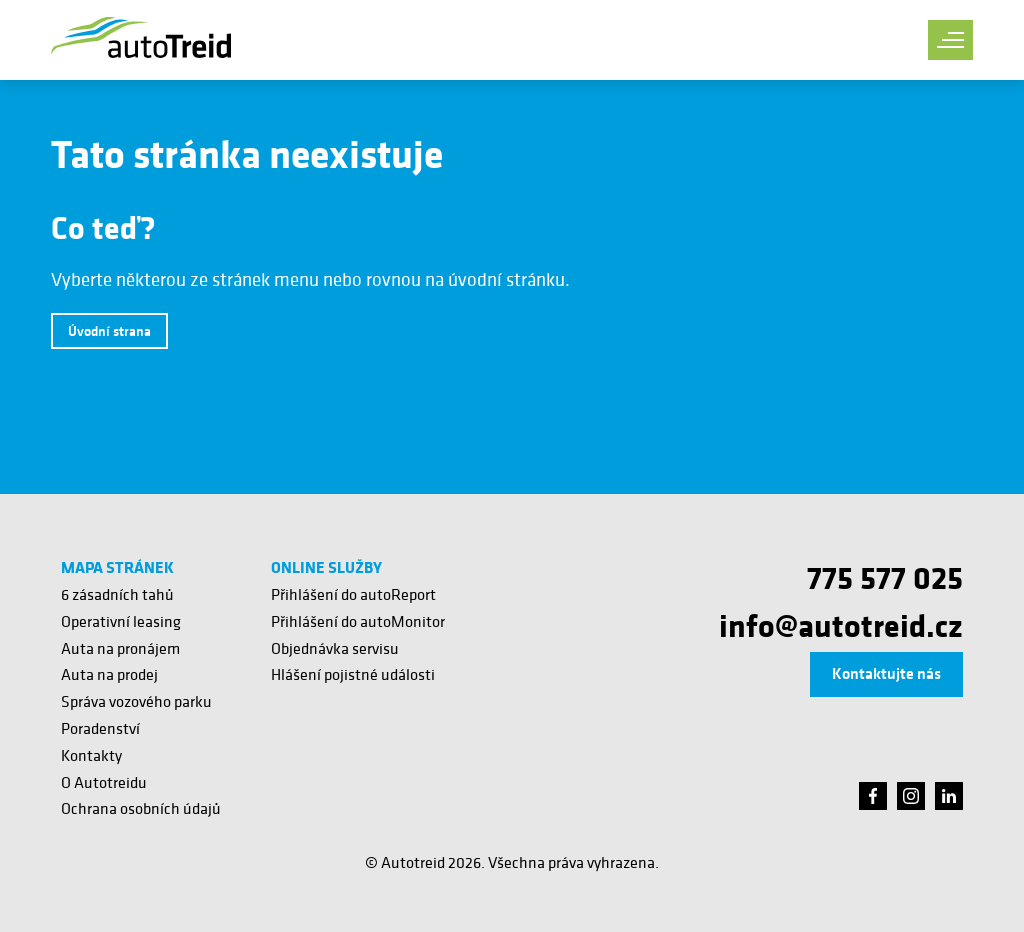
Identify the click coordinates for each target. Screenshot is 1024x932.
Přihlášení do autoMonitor (358, 621)
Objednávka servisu (335, 648)
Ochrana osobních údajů (141, 808)
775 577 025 (885, 577)
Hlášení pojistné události (353, 674)
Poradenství (100, 728)
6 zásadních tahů (117, 594)
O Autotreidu (104, 782)
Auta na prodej (109, 674)
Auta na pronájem (120, 648)
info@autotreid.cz (841, 625)
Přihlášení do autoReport (353, 594)
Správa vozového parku (136, 701)
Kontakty (91, 755)
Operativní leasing (121, 621)
